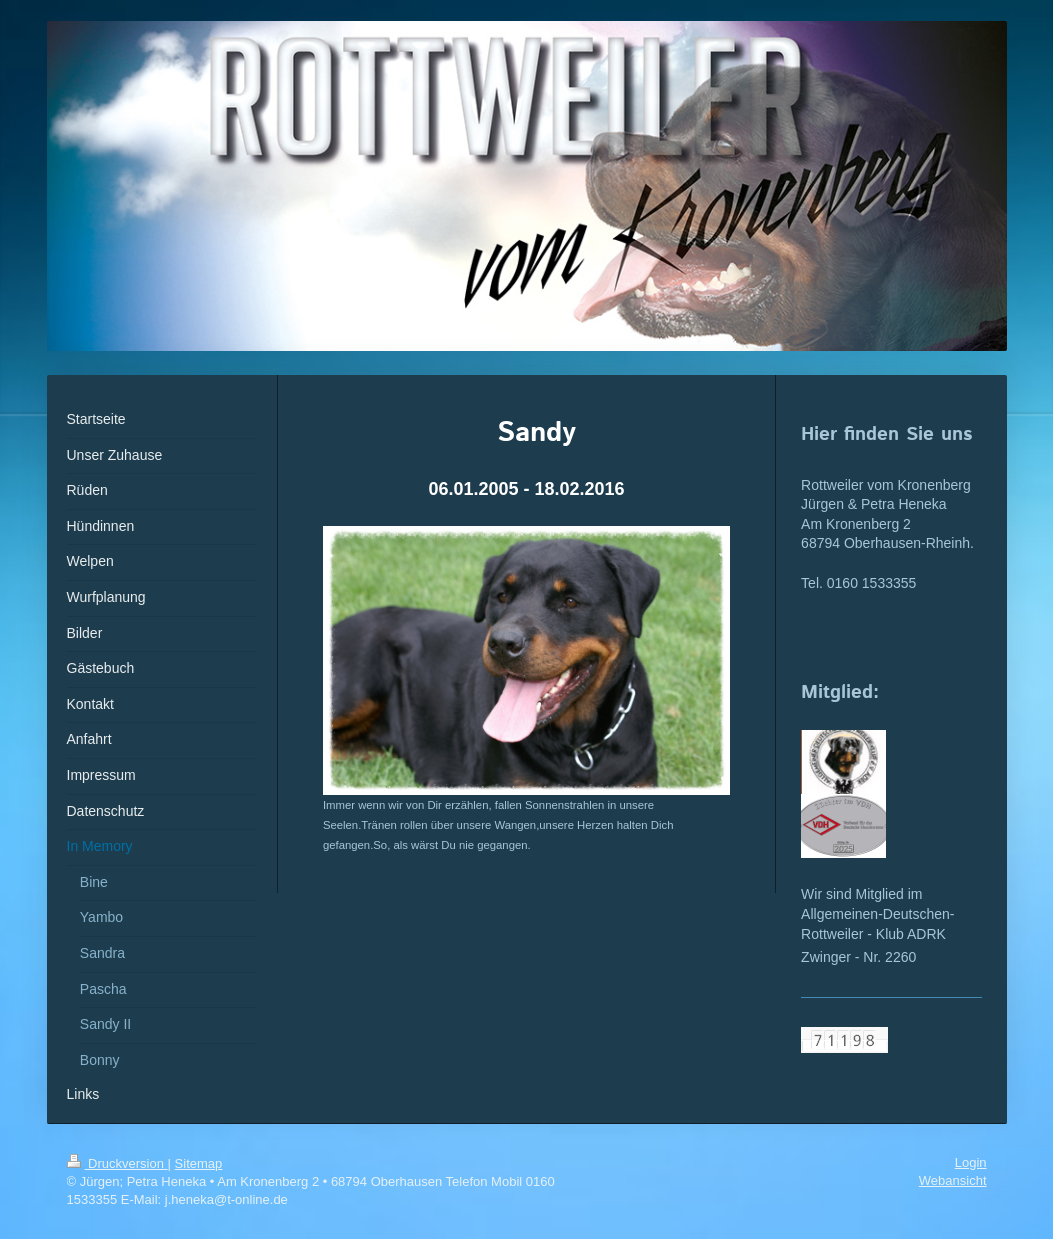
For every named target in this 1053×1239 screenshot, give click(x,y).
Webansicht (953, 1180)
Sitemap (199, 1163)
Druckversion (117, 1163)
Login (971, 1162)
